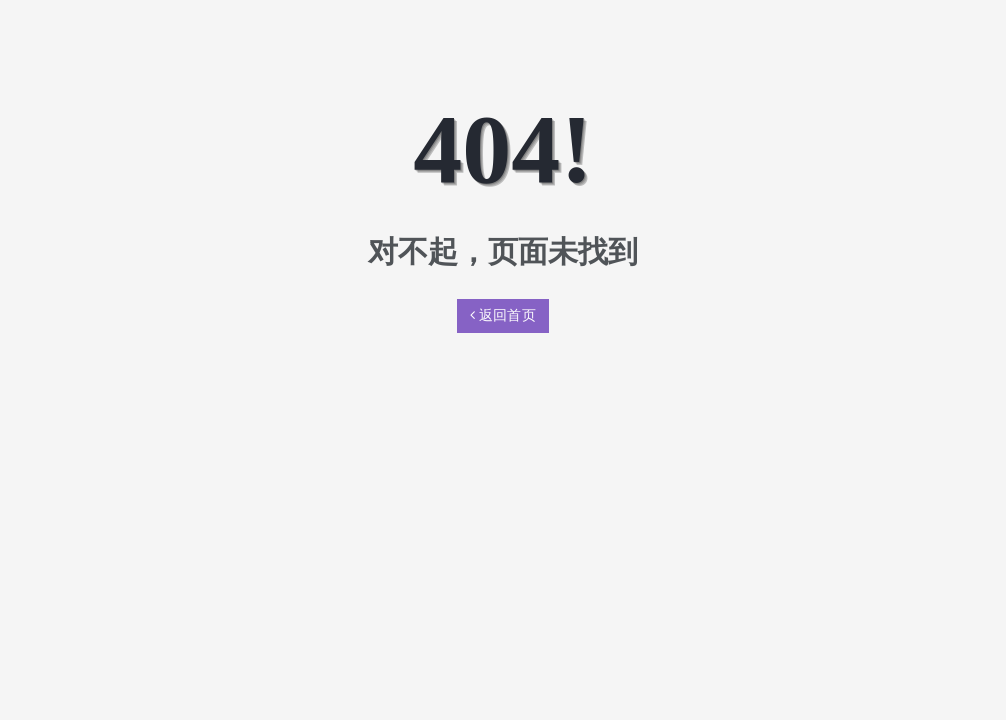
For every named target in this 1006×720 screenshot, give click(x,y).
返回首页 (503, 315)
